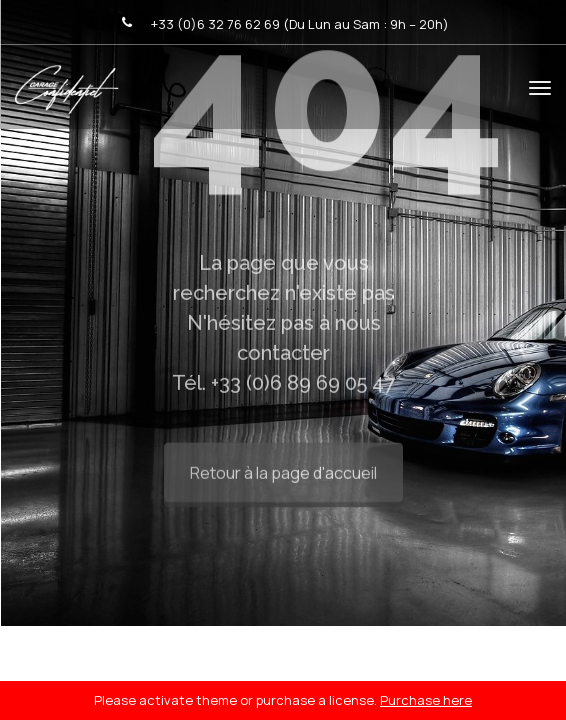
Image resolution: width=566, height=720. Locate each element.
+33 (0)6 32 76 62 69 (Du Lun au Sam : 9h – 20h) (300, 24)
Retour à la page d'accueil (283, 458)
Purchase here (426, 700)
